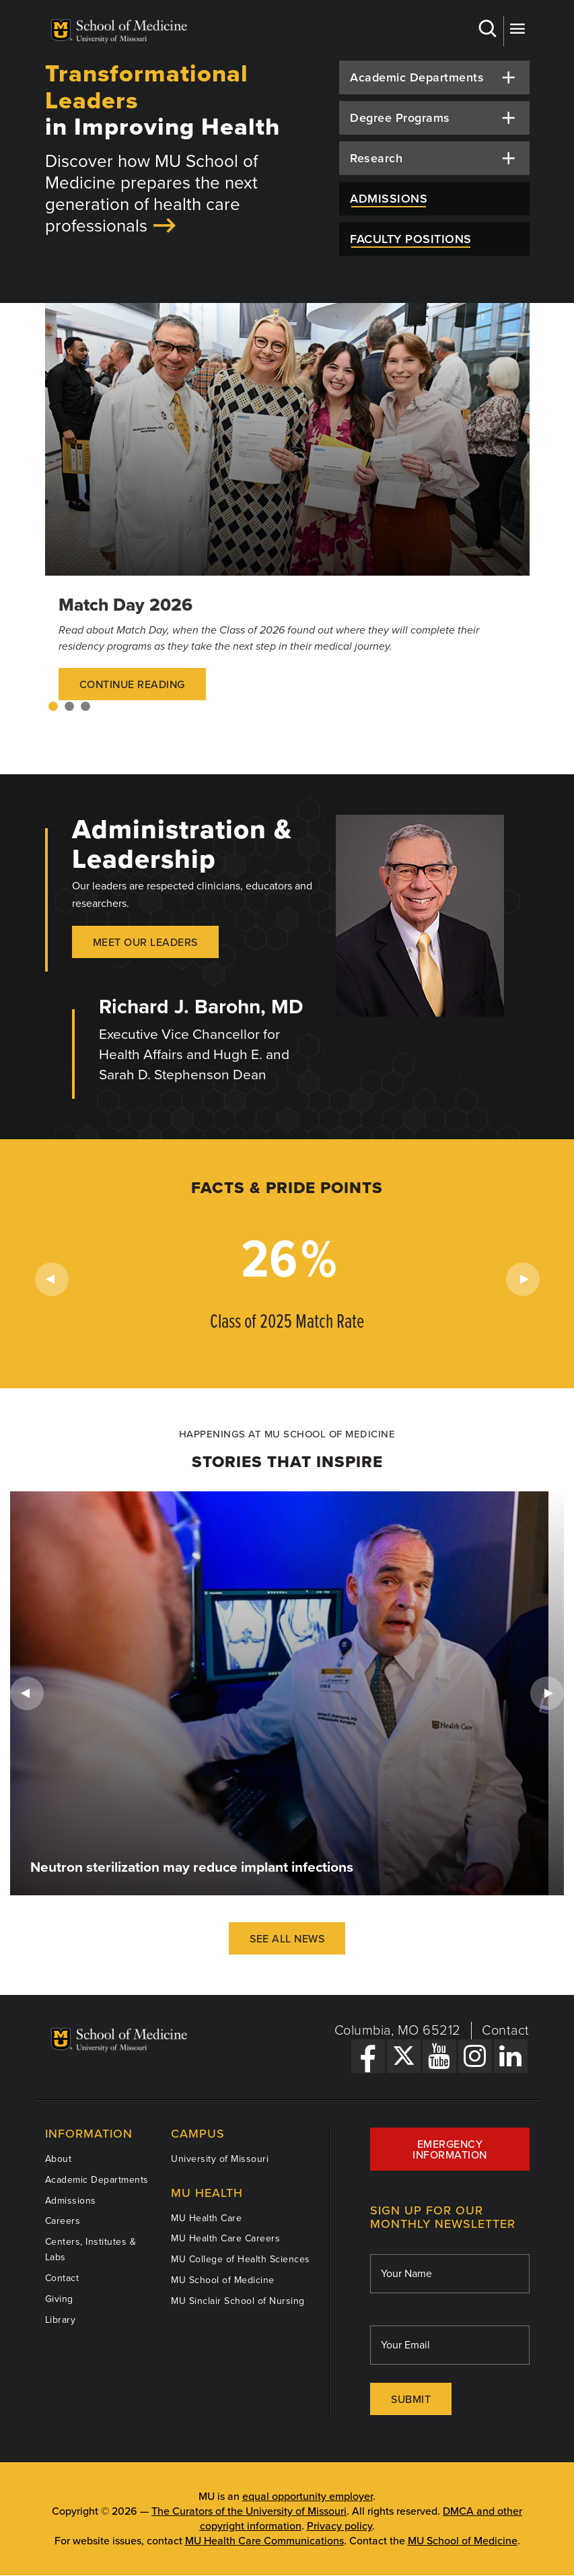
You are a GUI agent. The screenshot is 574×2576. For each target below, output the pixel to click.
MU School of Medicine (223, 2280)
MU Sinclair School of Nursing (238, 2301)
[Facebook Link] (368, 2056)
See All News (287, 1939)
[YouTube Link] (439, 2056)
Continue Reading (132, 684)
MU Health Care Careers (225, 2238)
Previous (52, 1279)
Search (486, 29)
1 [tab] (53, 707)
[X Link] (404, 2056)
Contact (506, 2031)
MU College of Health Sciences (240, 2259)
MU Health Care (206, 2218)
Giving (59, 2299)
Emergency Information (449, 2150)
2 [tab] (69, 707)
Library (60, 2320)
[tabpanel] (287, 515)
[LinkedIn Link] (511, 2056)
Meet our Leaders (145, 942)
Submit (411, 2399)
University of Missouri (219, 2159)
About (58, 2159)
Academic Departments (97, 2179)
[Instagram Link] (475, 2056)
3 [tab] (85, 707)
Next (523, 1279)
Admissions (70, 2200)
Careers (63, 2221)
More (517, 29)
